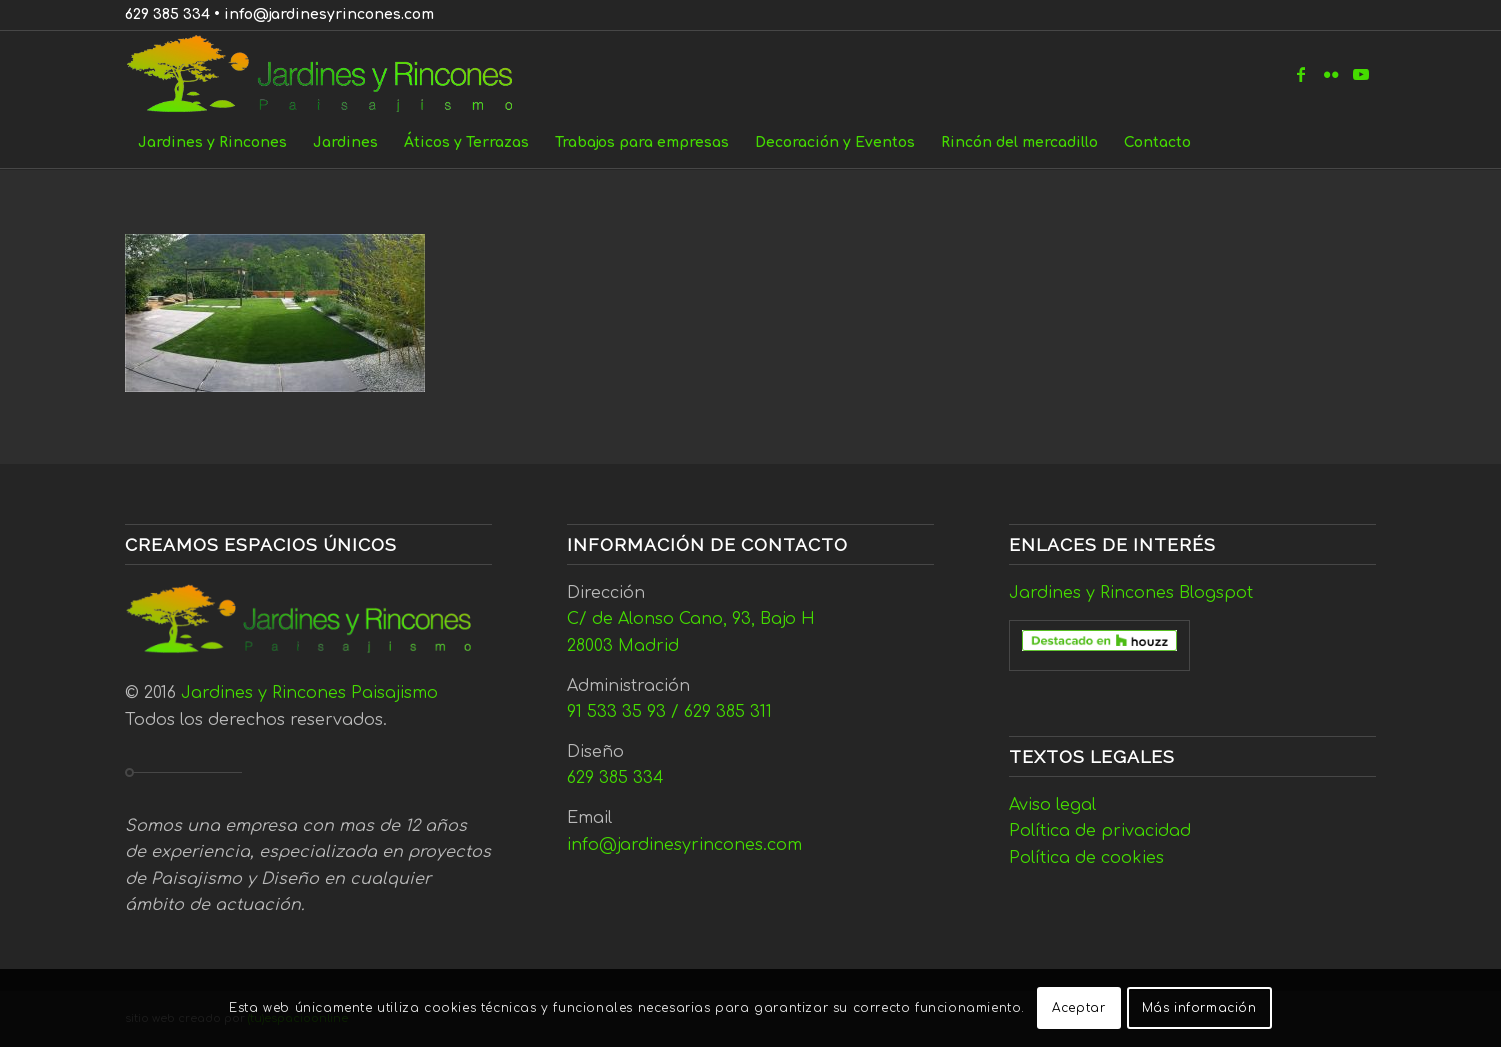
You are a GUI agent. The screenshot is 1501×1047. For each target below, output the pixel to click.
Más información (1199, 1008)
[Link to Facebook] (1301, 74)
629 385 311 (728, 712)
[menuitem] (212, 143)
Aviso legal (1052, 805)
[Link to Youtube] (1361, 74)
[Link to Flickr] (1331, 74)
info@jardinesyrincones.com (329, 14)
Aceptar (1078, 1008)
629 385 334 (167, 14)
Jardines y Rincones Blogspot (1131, 593)
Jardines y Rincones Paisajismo (309, 693)
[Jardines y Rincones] (330, 74)
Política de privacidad (1100, 831)
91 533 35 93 (616, 712)
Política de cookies (1086, 858)
